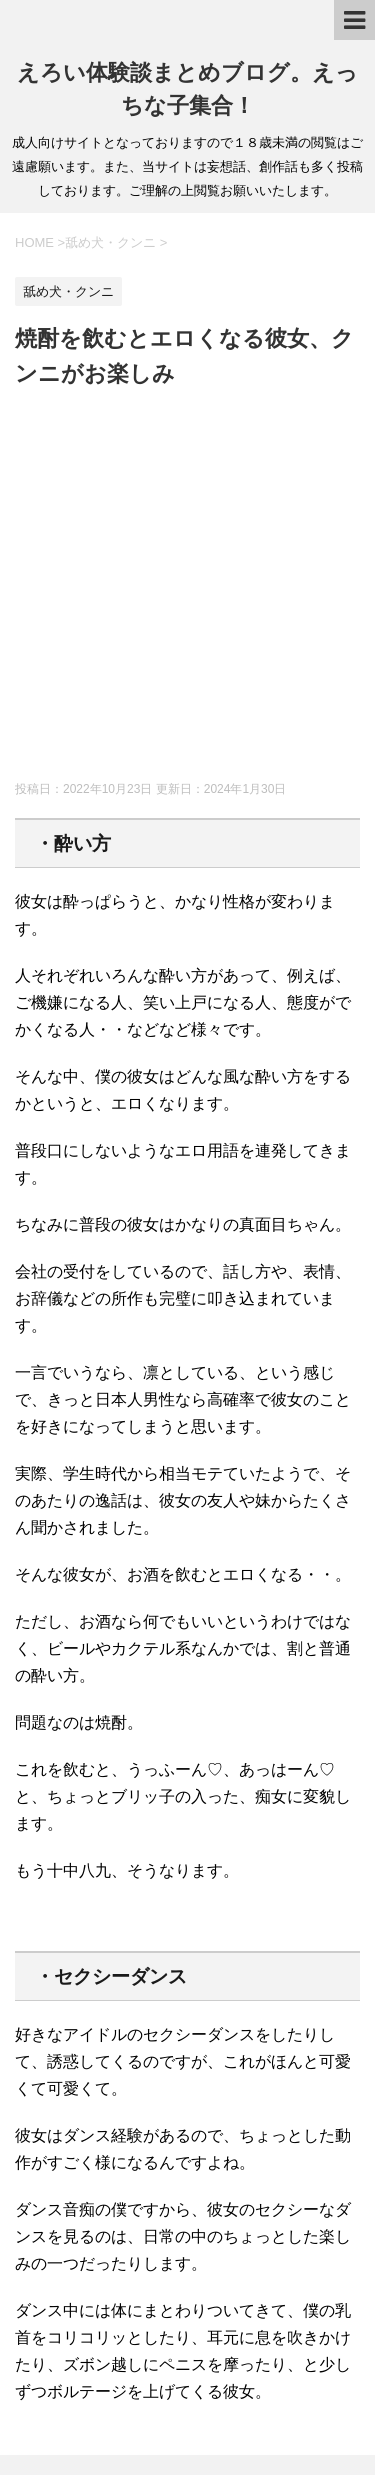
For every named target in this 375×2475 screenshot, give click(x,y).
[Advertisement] (187, 588)
